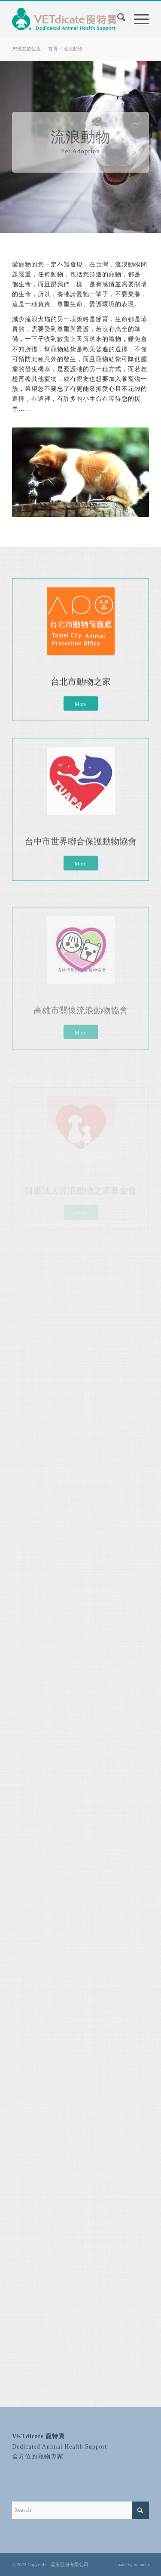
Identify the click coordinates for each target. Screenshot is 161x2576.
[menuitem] (117, 21)
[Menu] (137, 19)
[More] (81, 720)
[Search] (117, 19)
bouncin (141, 2564)
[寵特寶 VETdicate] (67, 19)
